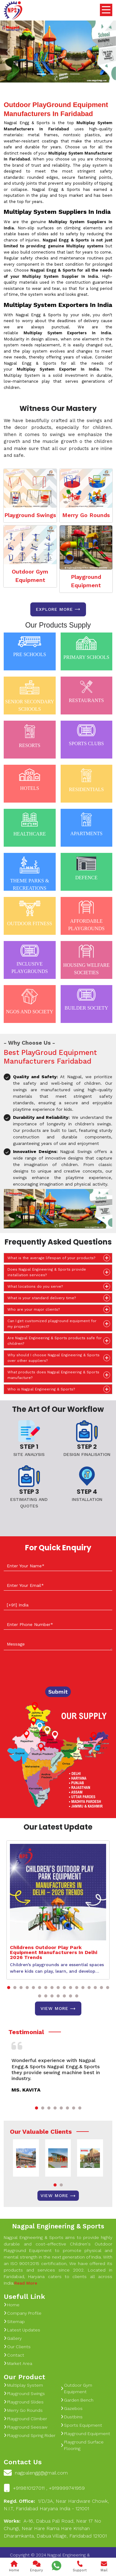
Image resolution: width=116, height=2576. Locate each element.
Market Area (18, 2363)
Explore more (58, 609)
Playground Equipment (86, 581)
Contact (14, 2355)
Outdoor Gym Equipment (30, 575)
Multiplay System (23, 2385)
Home (11, 2304)
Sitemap (14, 2321)
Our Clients (17, 2346)
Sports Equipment (81, 2425)
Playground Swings (30, 515)
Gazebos (72, 2408)
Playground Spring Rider (29, 2435)
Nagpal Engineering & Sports (58, 2226)
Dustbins (72, 2416)
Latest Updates (22, 2329)
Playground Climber (25, 2418)
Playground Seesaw (25, 2427)
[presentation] (51, 1669)
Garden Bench (77, 2400)
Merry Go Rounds (86, 515)
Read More (25, 2283)
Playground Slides (24, 2401)
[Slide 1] (41, 74)
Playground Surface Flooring (82, 2445)
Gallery (13, 2338)
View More (58, 2009)
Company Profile (22, 2313)
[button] (8, 1987)
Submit (58, 1691)
